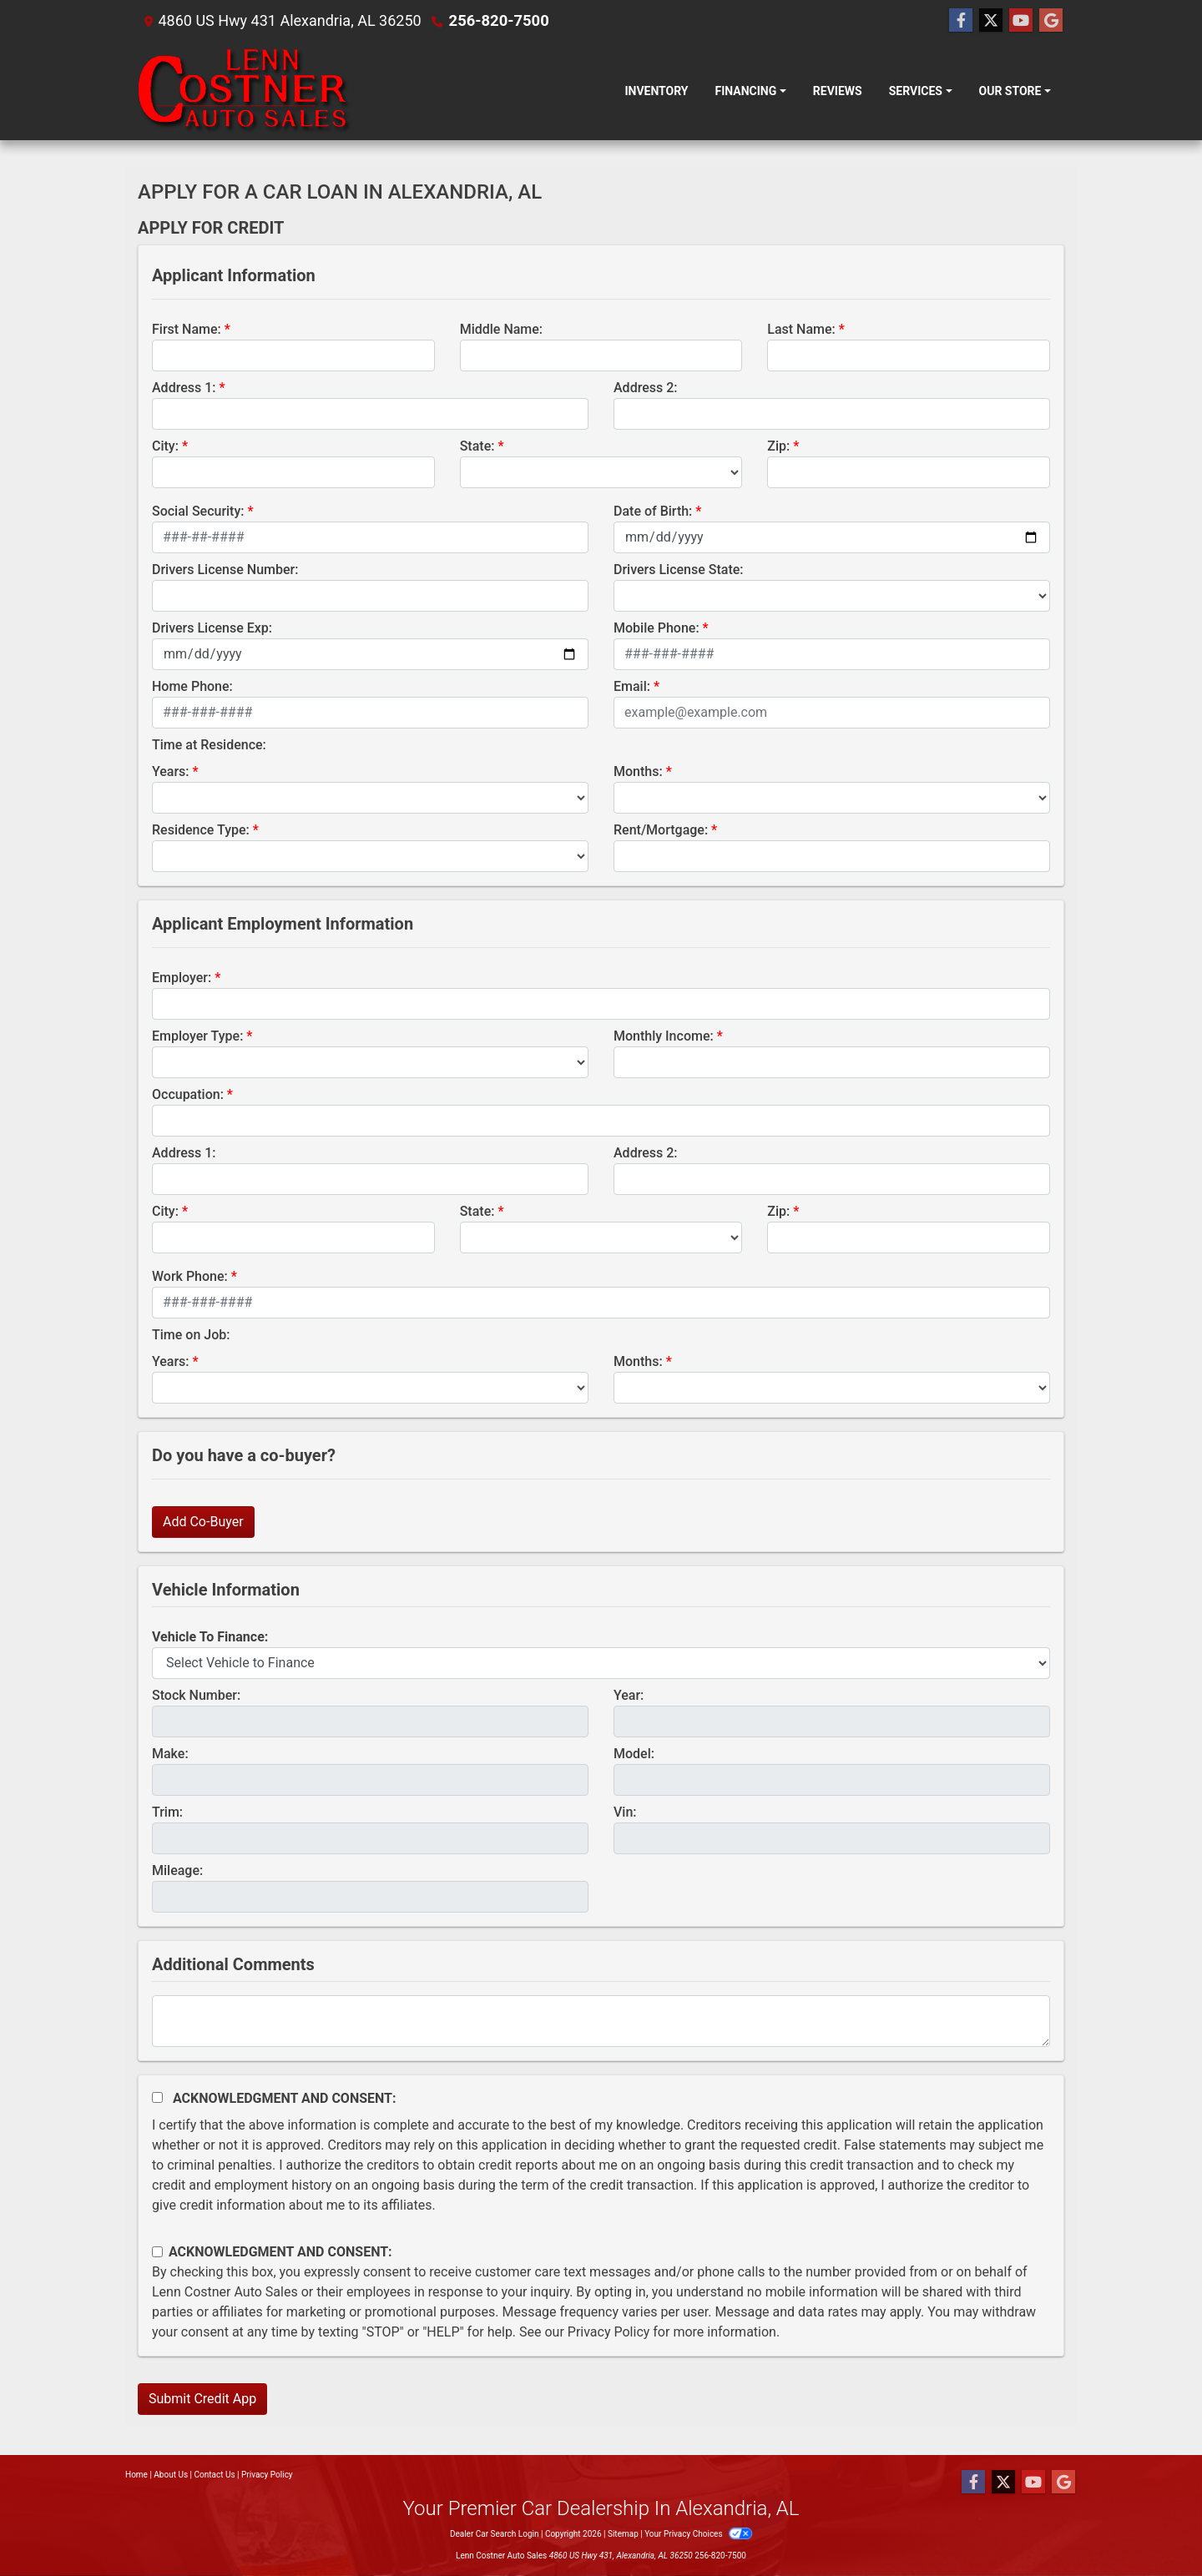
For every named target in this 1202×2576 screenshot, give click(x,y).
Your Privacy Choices (698, 2533)
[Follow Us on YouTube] (1021, 20)
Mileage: (177, 1870)
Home (136, 2474)
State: (477, 446)
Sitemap (623, 2533)
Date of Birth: (653, 511)
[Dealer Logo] (244, 91)
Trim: (167, 1812)
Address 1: (183, 388)
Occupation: (188, 1094)
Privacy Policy (609, 2332)
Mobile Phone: (656, 628)
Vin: (625, 1812)
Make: (170, 1754)
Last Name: (801, 329)
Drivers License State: (679, 569)
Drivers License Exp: (212, 628)
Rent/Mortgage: (661, 830)
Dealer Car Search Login (494, 2533)
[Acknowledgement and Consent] (157, 2097)
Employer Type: (197, 1036)
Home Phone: (192, 686)
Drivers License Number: (225, 569)
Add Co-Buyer (203, 1522)
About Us (171, 2474)
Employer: (181, 978)
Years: (170, 771)
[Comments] (601, 2021)
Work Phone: (190, 1276)
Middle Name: (501, 329)
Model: (634, 1754)
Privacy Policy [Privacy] (267, 2474)
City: (165, 446)
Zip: (778, 446)
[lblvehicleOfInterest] (601, 1663)
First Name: (186, 329)
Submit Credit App (202, 2399)
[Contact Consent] (157, 2251)
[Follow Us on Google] (1051, 20)
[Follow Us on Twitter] (991, 20)
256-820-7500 (498, 20)
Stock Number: (196, 1695)
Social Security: (198, 511)
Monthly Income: (664, 1036)
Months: (638, 771)
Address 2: (645, 388)
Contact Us (214, 2474)
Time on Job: (191, 1335)
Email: (632, 686)
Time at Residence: (209, 745)
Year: (629, 1695)
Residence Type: (201, 830)
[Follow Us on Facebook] (960, 20)
